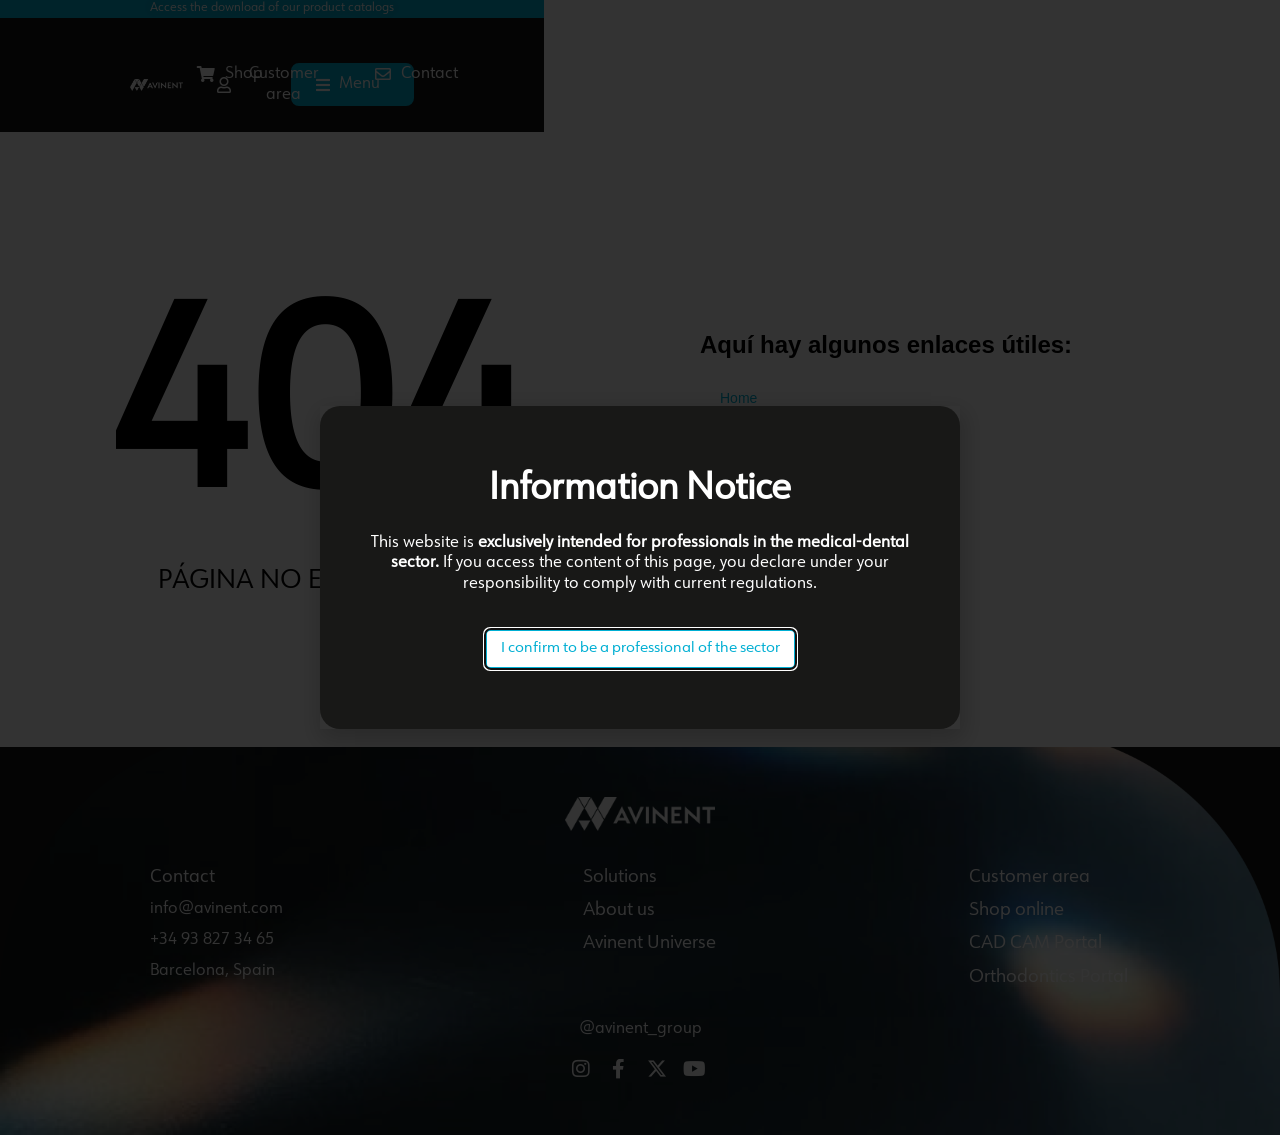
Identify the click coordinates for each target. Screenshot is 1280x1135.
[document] (640, 567)
